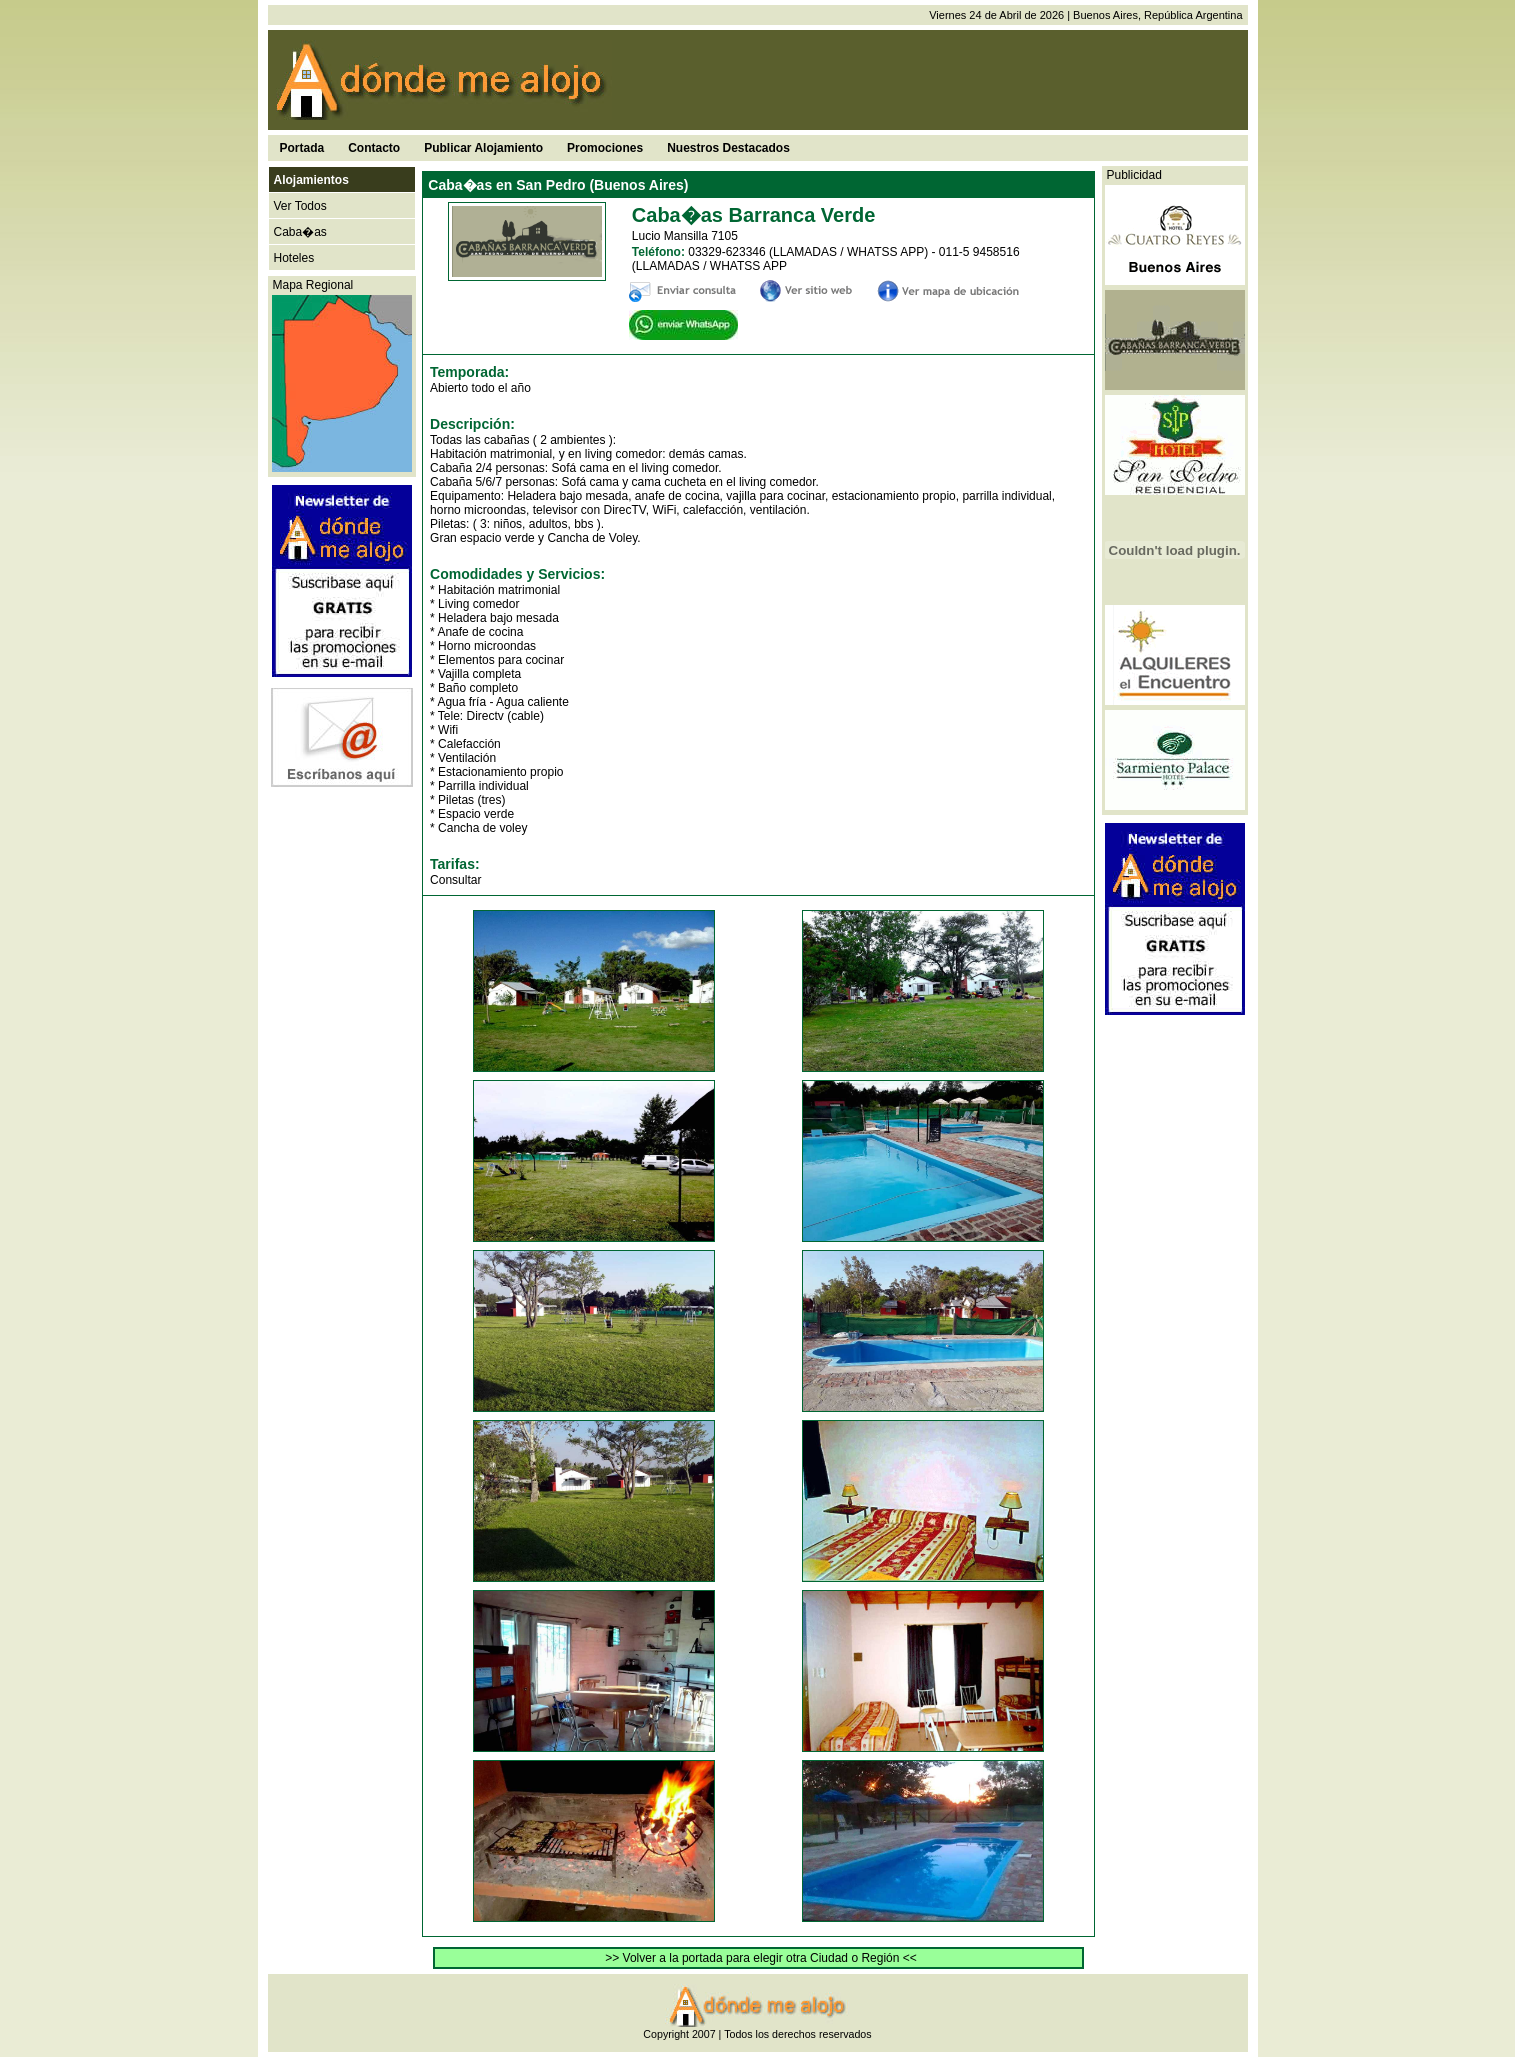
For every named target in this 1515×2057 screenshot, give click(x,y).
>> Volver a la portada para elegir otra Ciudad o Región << (761, 1958)
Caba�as (300, 232)
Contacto (374, 148)
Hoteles (294, 258)
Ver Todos (300, 206)
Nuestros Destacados (728, 148)
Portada (302, 148)
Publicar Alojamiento (483, 148)
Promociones (605, 148)
